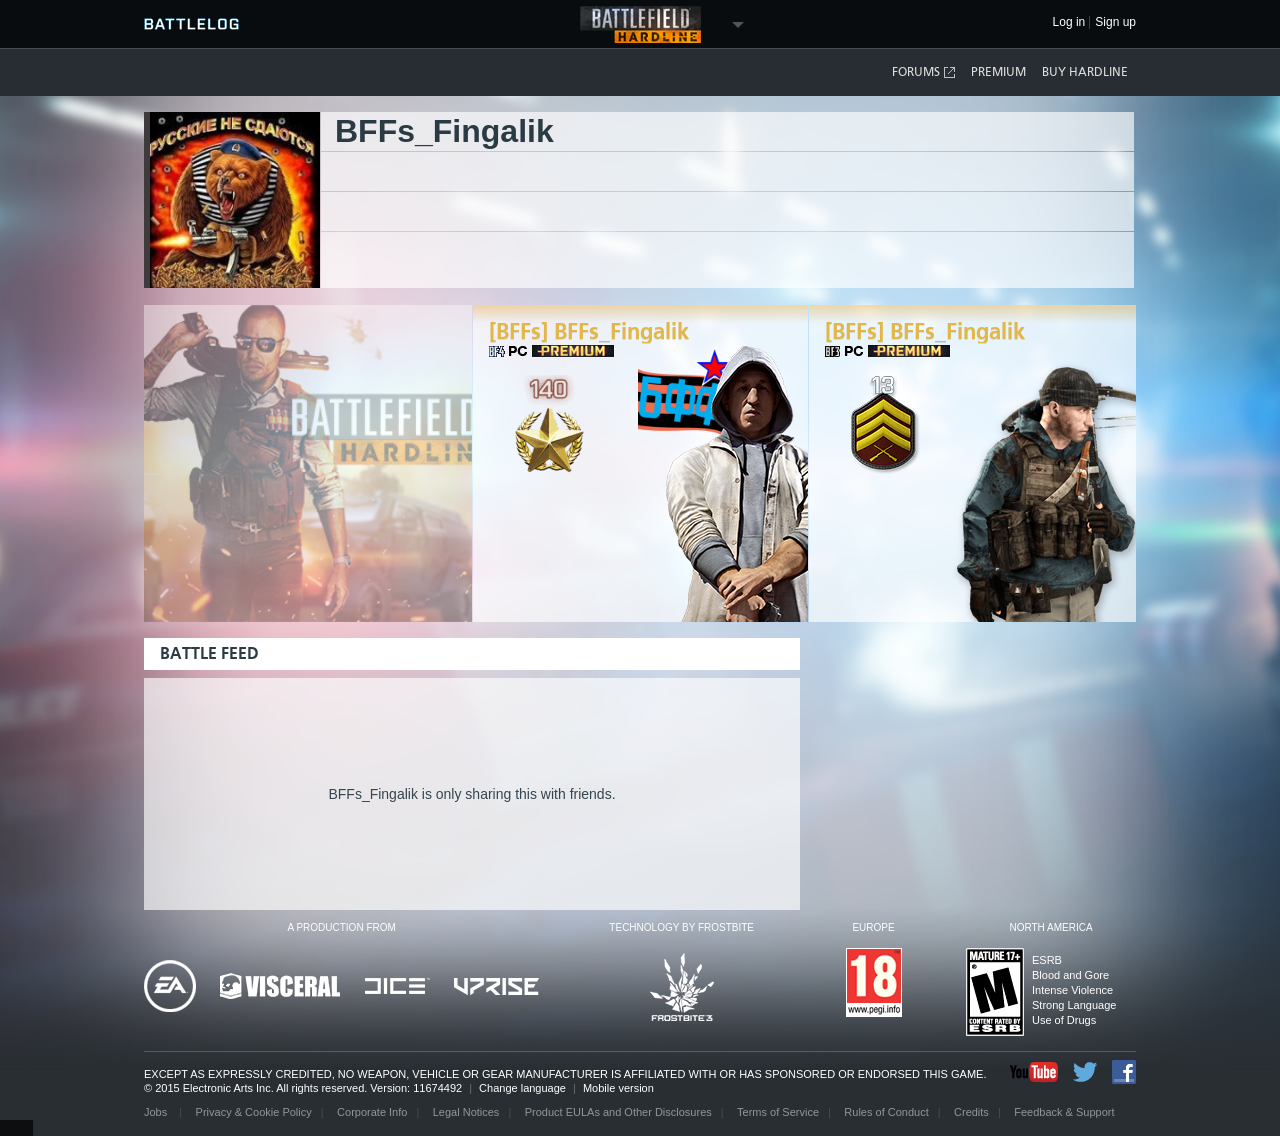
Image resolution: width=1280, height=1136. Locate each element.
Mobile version (618, 1088)
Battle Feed (209, 653)
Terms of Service (778, 1112)
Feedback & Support (1064, 1112)
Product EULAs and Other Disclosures (618, 1112)
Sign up (1115, 22)
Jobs (157, 1112)
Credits (971, 1112)
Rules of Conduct (886, 1112)
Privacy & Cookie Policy (254, 1112)
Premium (998, 72)
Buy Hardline (1085, 72)
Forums (924, 72)
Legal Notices (466, 1112)
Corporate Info (372, 1112)
